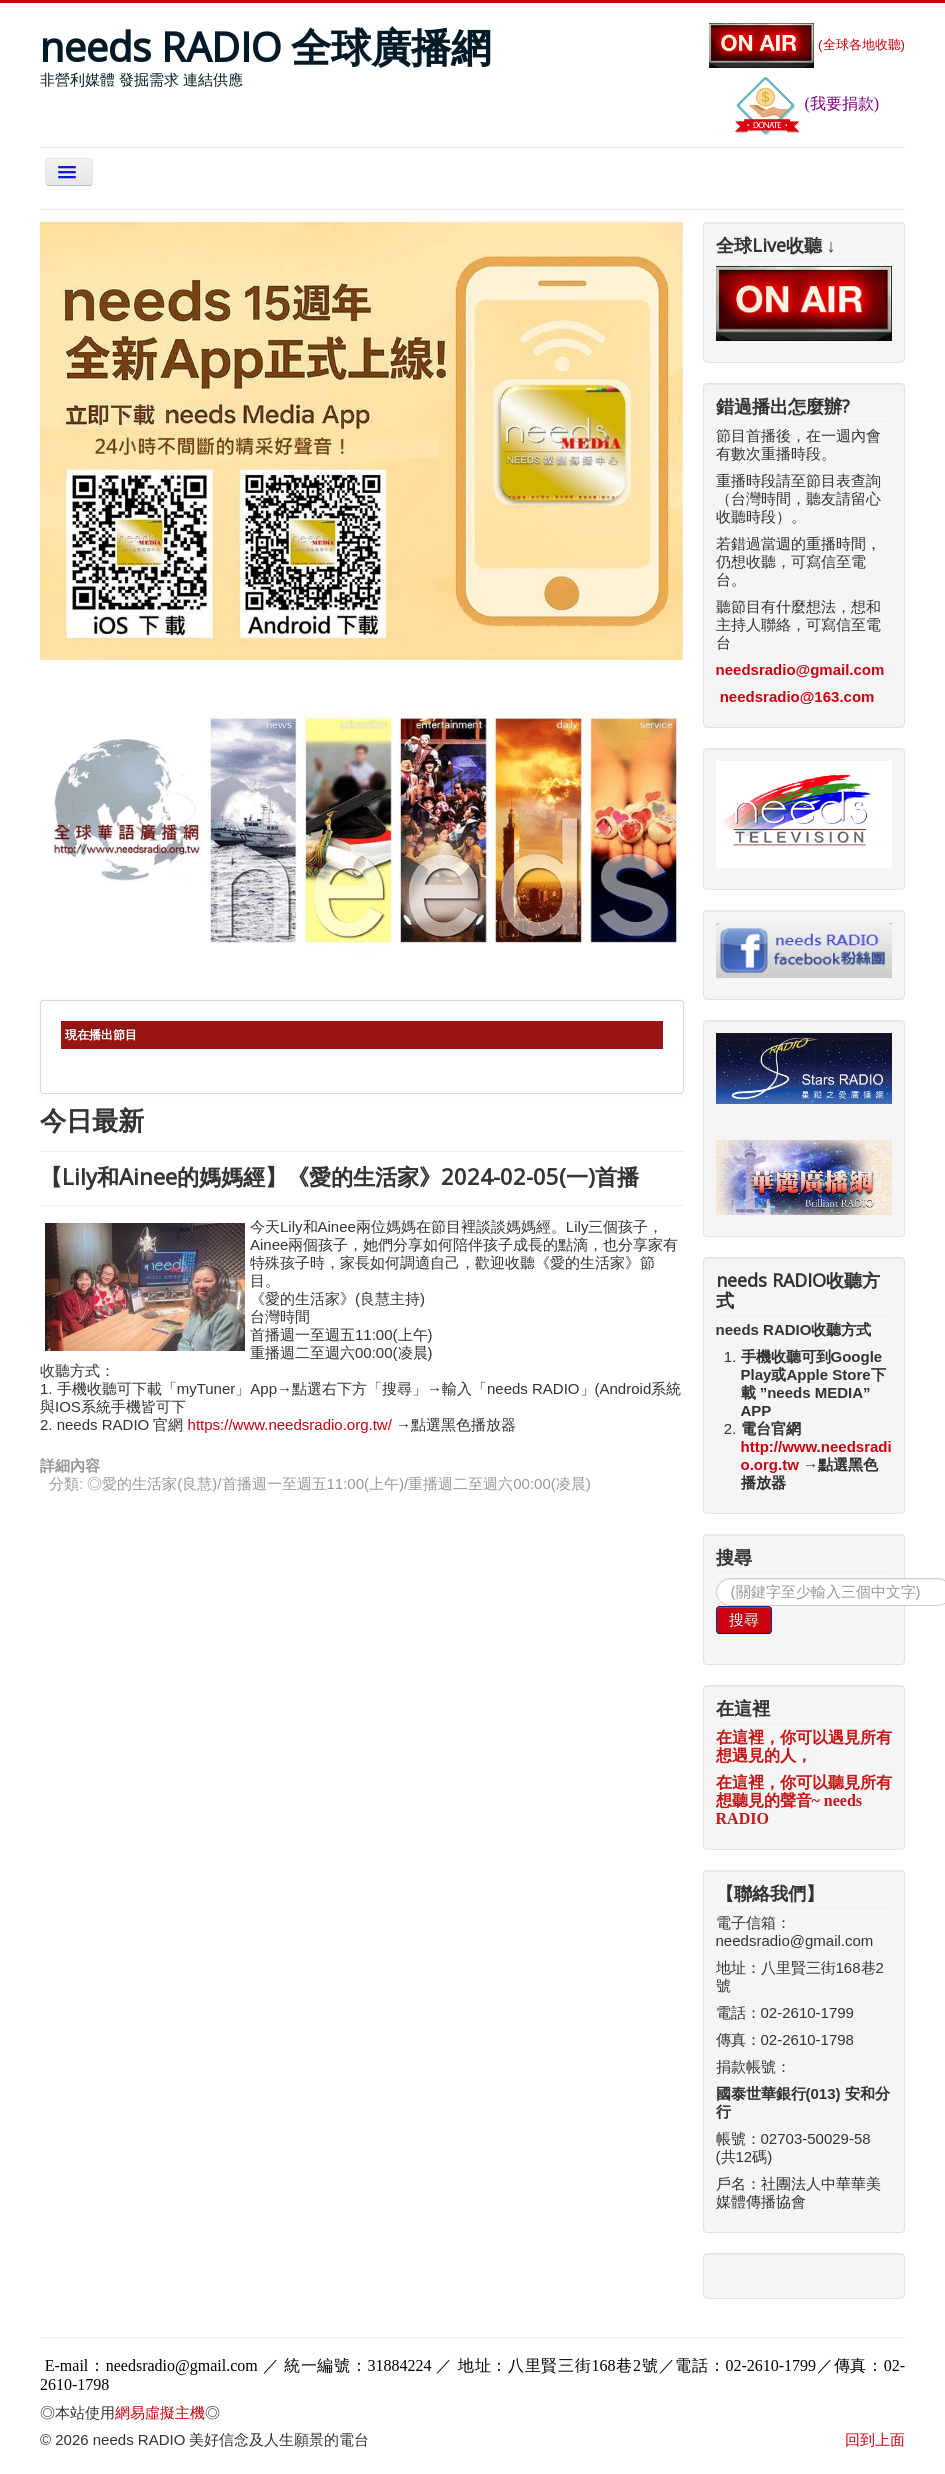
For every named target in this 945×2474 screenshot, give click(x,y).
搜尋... (716, 1578)
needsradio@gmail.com (800, 669)
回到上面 (875, 2439)
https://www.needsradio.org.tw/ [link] (290, 1424)
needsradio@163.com (797, 696)
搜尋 (744, 1619)
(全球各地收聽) (807, 44)
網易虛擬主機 (160, 2412)
